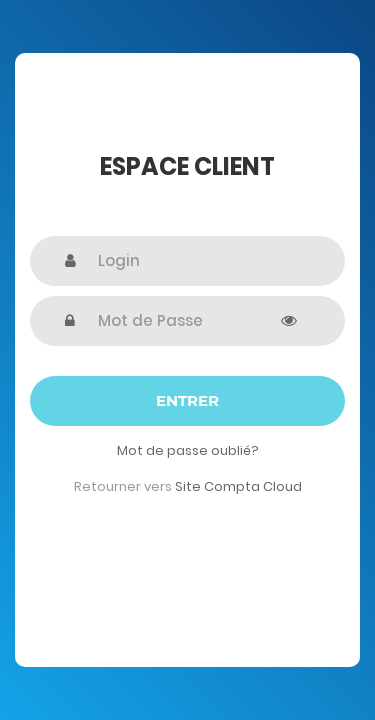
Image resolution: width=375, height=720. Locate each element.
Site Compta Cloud (238, 486)
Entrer (187, 400)
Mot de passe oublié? (188, 450)
